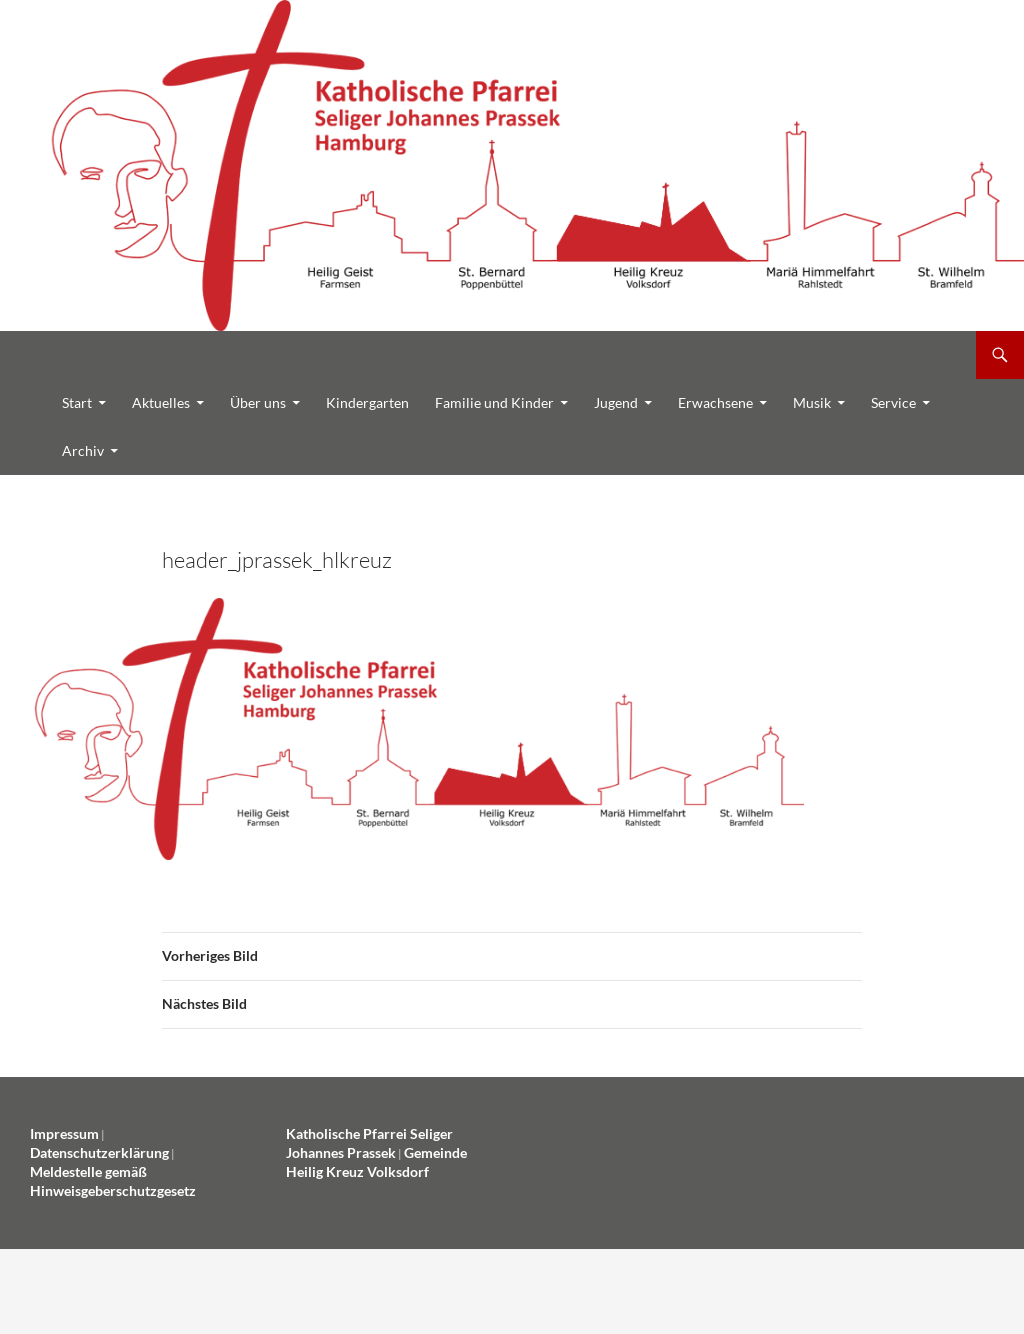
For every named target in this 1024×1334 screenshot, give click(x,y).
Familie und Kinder (494, 402)
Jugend (616, 402)
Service (893, 402)
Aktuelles (161, 402)
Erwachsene (715, 402)
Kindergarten (367, 402)
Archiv (83, 450)
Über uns (258, 402)
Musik (812, 402)
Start (77, 402)
